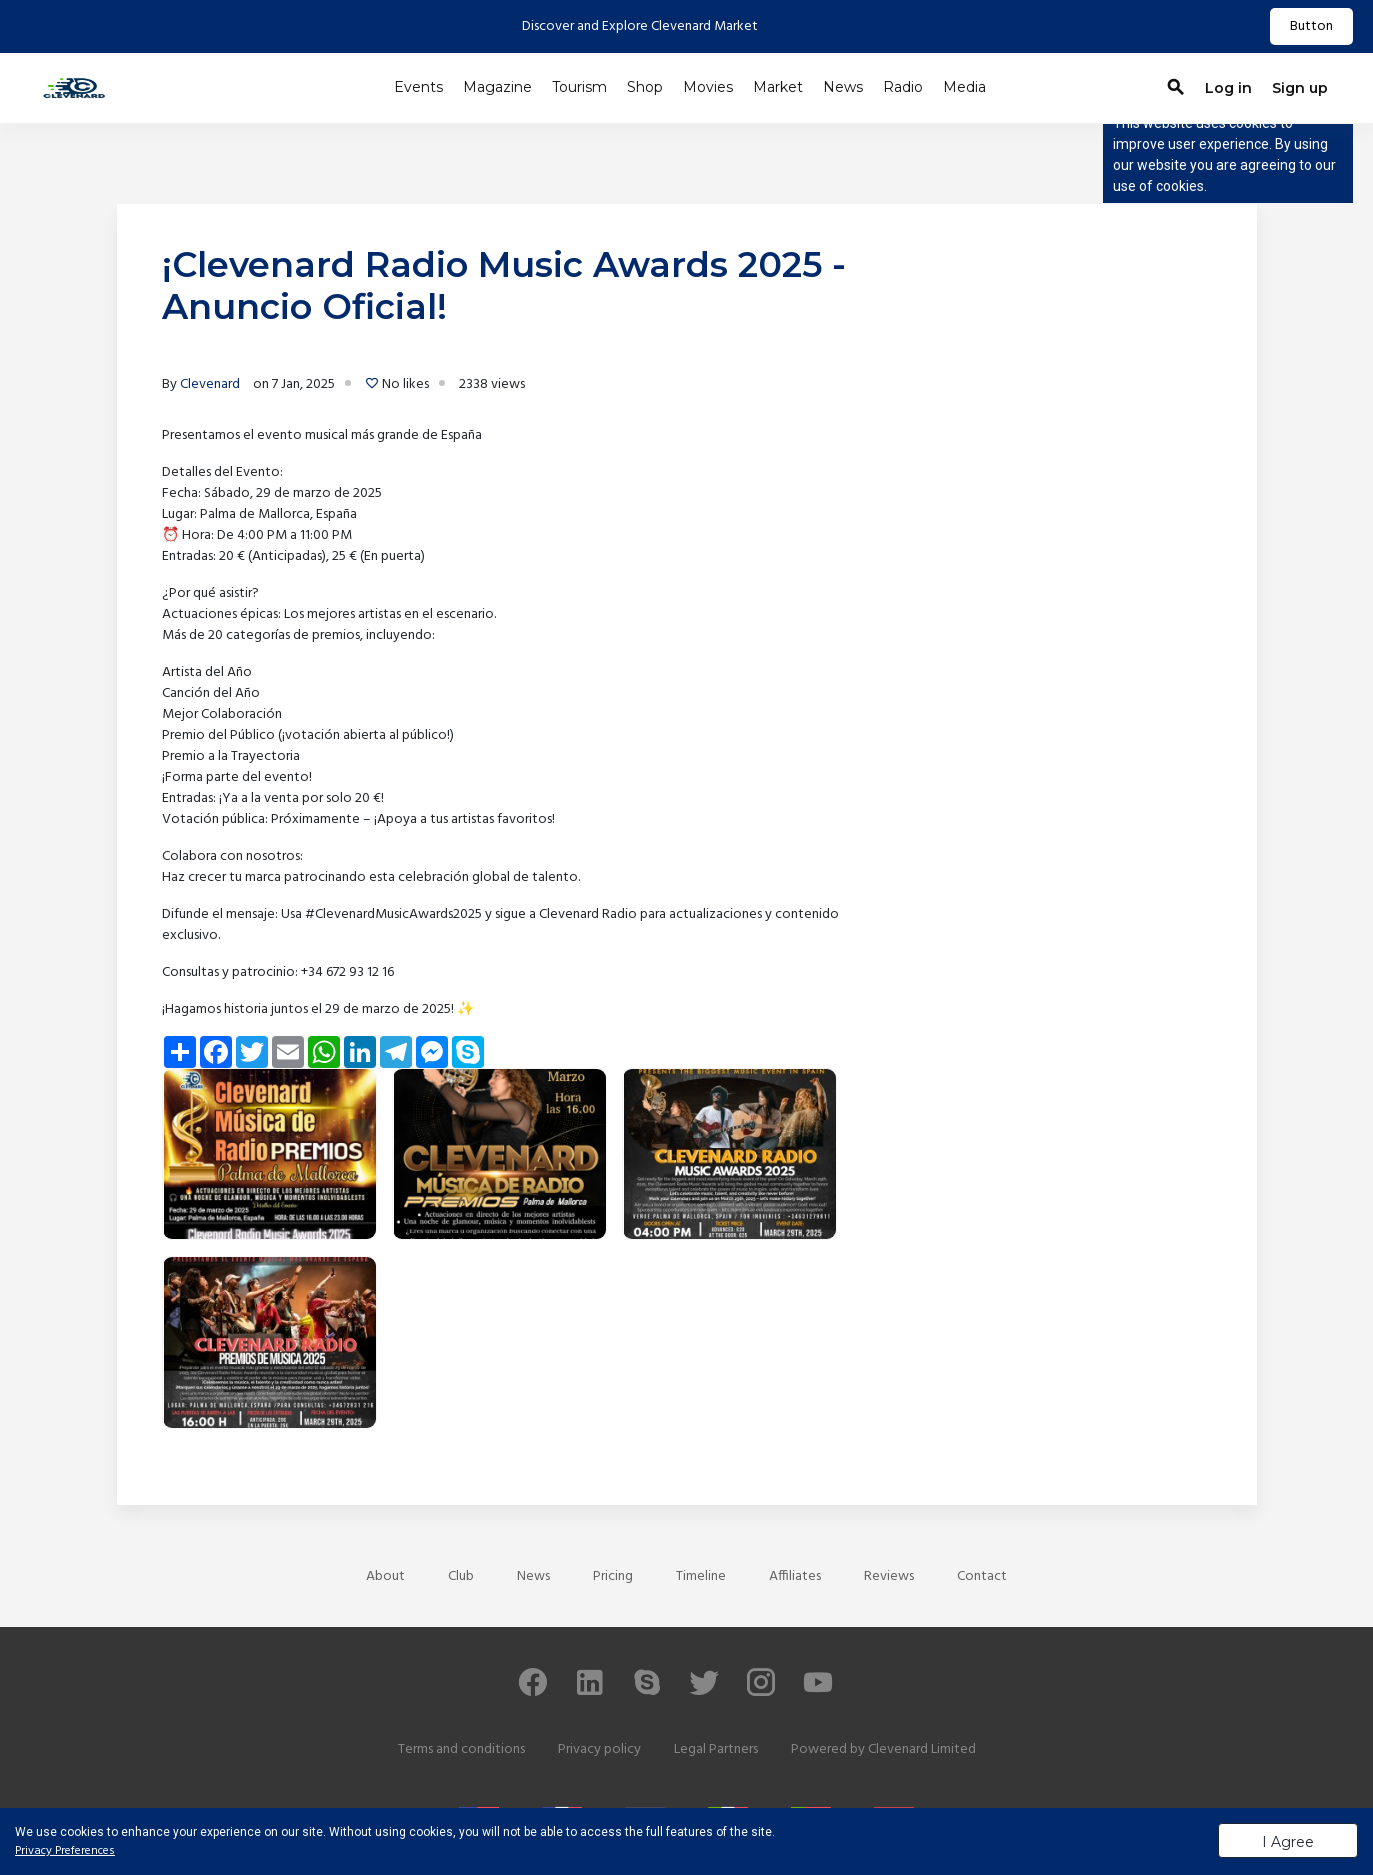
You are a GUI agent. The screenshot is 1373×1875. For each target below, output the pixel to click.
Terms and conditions (461, 1749)
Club (461, 1576)
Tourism (579, 87)
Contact (982, 1576)
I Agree (1288, 1842)
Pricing (613, 1576)
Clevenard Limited (922, 1749)
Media (964, 87)
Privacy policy (599, 1749)
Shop (645, 87)
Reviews (889, 1576)
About (385, 1576)
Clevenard (210, 384)
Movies (708, 87)
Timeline (701, 1576)
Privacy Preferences (65, 1851)
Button (1311, 26)
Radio (903, 87)
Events (418, 87)
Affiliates (795, 1576)
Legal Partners (716, 1749)
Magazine (497, 87)
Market (778, 87)
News (843, 87)
